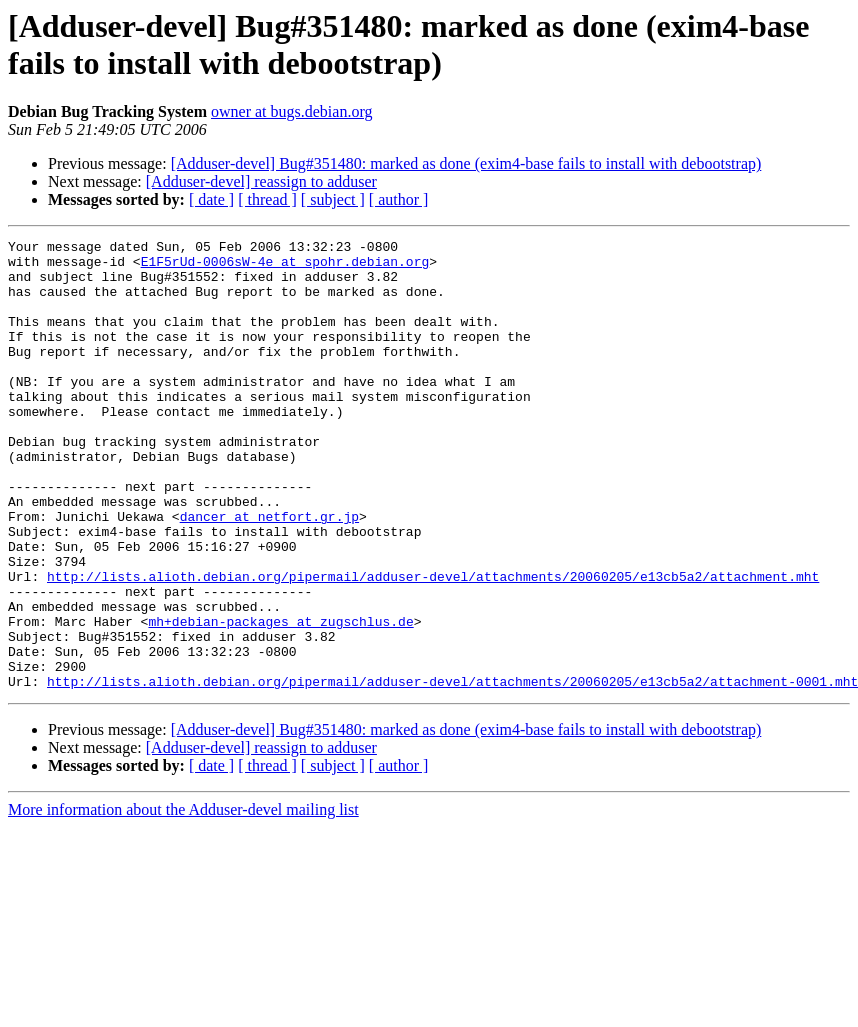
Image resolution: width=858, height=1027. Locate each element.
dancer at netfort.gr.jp (269, 573)
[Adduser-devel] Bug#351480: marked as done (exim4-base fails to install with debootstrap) (466, 163)
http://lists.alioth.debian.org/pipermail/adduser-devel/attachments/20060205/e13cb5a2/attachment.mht (433, 645)
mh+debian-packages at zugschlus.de (280, 699)
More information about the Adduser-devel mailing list (183, 899)
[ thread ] (267, 199)
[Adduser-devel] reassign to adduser (261, 181)
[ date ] (211, 199)
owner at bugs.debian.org (291, 111)
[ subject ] (333, 199)
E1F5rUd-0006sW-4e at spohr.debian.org (285, 267)
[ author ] (399, 199)
